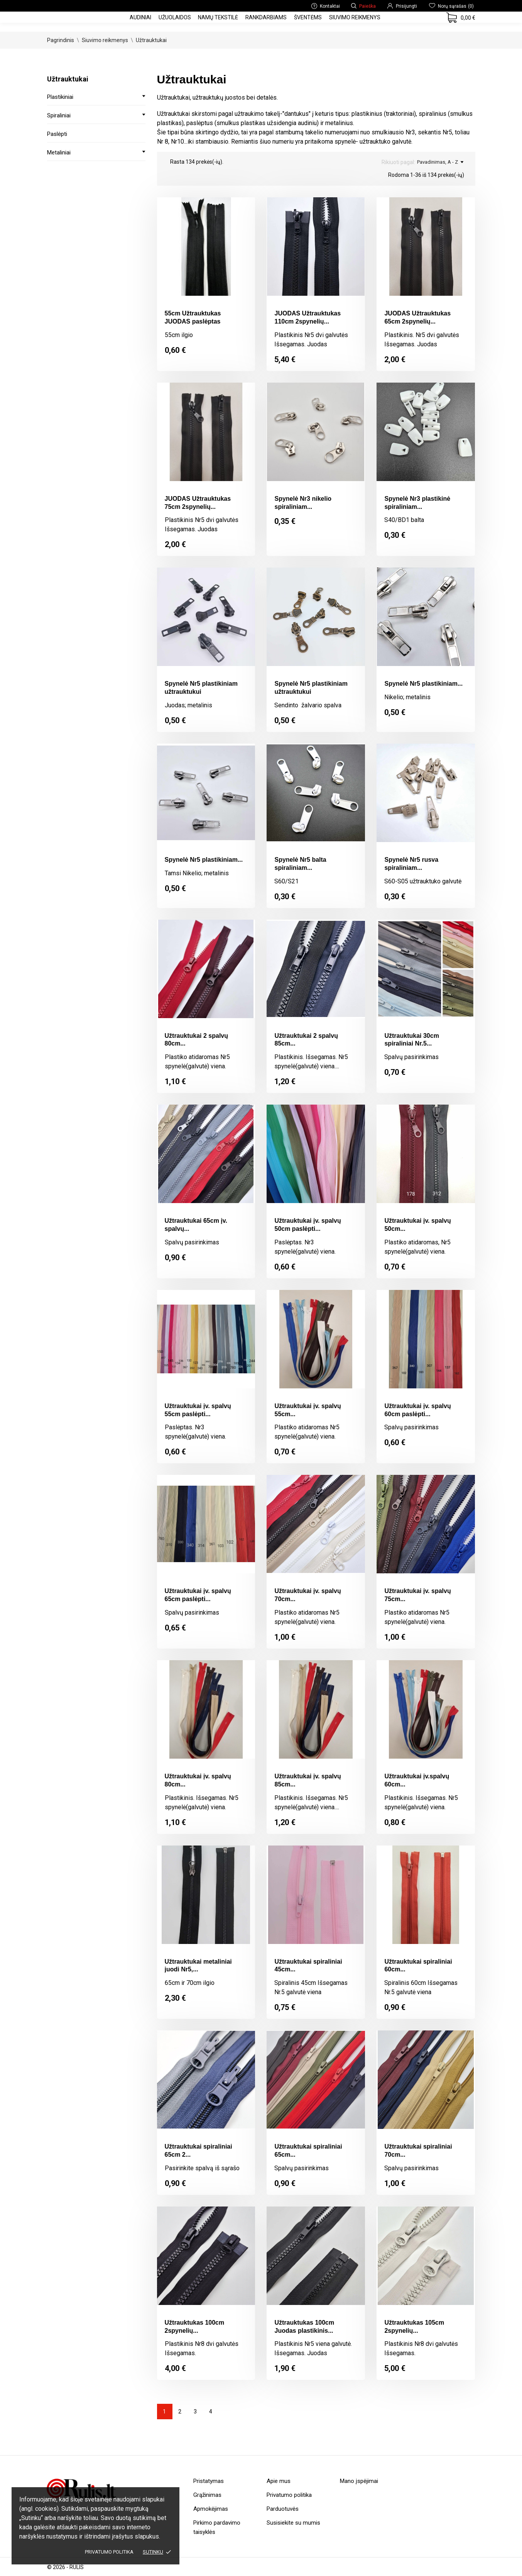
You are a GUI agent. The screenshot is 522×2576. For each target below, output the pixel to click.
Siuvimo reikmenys (354, 17)
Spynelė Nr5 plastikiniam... (423, 683)
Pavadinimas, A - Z (440, 162)
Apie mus (279, 2481)
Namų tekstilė (218, 17)
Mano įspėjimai (359, 2481)
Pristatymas (208, 2481)
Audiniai (140, 17)
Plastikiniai (60, 96)
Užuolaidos (175, 17)
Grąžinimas (207, 2494)
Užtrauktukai (67, 79)
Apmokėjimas (210, 2508)
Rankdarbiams (266, 17)
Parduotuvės (283, 2508)
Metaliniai (59, 152)
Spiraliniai (59, 115)
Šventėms (308, 17)
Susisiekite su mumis (293, 2522)
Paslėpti (57, 133)
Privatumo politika (109, 2552)
